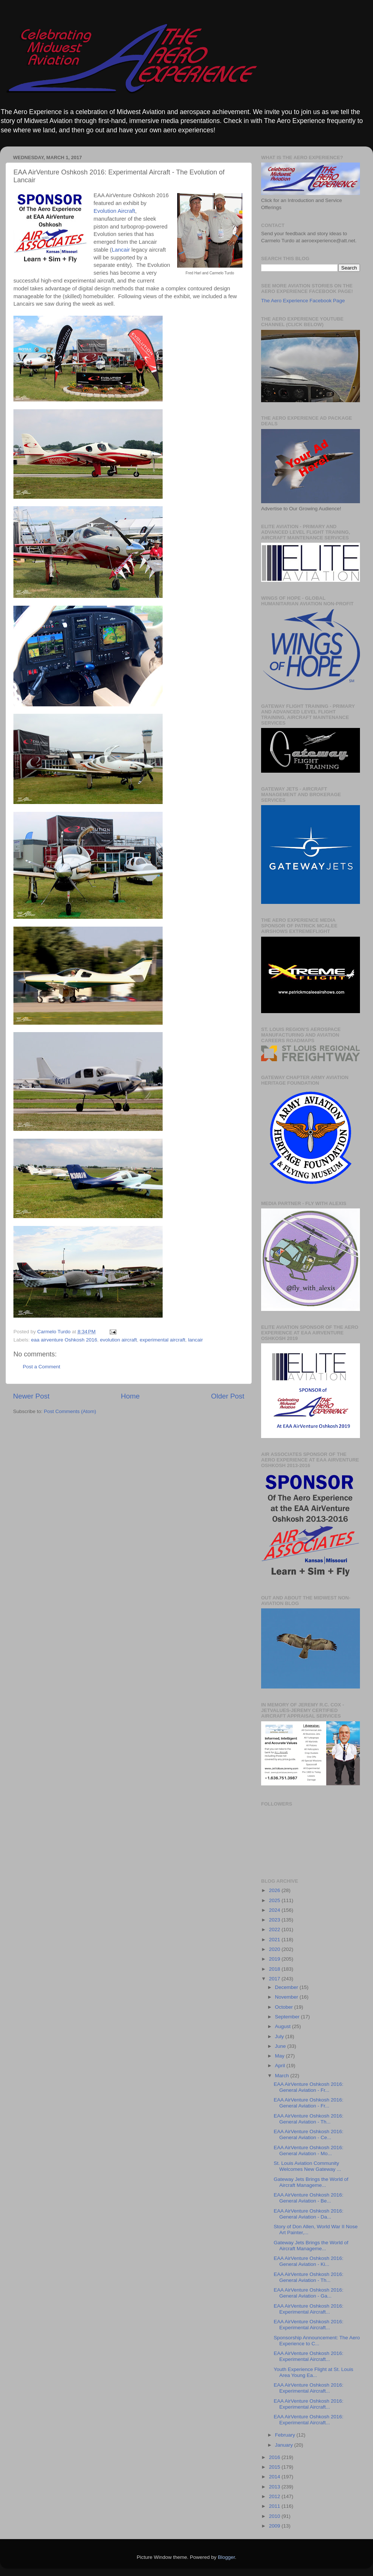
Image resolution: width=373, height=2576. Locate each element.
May (280, 2056)
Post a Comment (41, 1366)
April (280, 2065)
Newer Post (31, 1396)
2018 (275, 1969)
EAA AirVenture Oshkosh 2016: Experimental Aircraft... (309, 2309)
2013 (275, 2487)
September (288, 2017)
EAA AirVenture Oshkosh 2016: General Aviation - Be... (309, 2198)
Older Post (227, 1396)
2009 (275, 2526)
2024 (275, 1910)
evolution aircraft (118, 1340)
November (287, 1997)
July (280, 2036)
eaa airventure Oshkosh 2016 (64, 1340)
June (281, 2046)
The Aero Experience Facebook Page (303, 300)
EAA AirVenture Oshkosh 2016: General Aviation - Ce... (309, 2134)
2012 (275, 2496)
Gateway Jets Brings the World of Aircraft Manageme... (311, 2182)
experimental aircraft (162, 1340)
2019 (275, 1959)
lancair (195, 1340)
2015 (275, 2467)
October (284, 2007)
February (286, 2435)
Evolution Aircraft (114, 211)
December (287, 1987)
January (284, 2445)
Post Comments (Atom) (70, 1411)
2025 (275, 1900)
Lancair (121, 250)
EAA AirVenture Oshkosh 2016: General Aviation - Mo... (309, 2150)
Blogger (226, 2557)
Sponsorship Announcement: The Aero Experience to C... (317, 2340)
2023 (275, 1920)
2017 (275, 1978)
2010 (275, 2516)
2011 (275, 2506)
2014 (275, 2476)
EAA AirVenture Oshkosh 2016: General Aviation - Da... (309, 2214)
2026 (275, 1890)
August (283, 2026)
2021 (275, 1939)
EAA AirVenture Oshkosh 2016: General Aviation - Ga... (309, 2293)
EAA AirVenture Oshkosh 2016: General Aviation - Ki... (309, 2261)
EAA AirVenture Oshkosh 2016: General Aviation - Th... (309, 2119)
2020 (275, 1949)
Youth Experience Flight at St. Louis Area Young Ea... (313, 2372)
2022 (275, 1929)
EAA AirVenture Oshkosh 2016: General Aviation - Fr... (309, 2087)
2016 (275, 2457)
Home (130, 1396)
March (282, 2075)
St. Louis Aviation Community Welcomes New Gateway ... (307, 2166)
